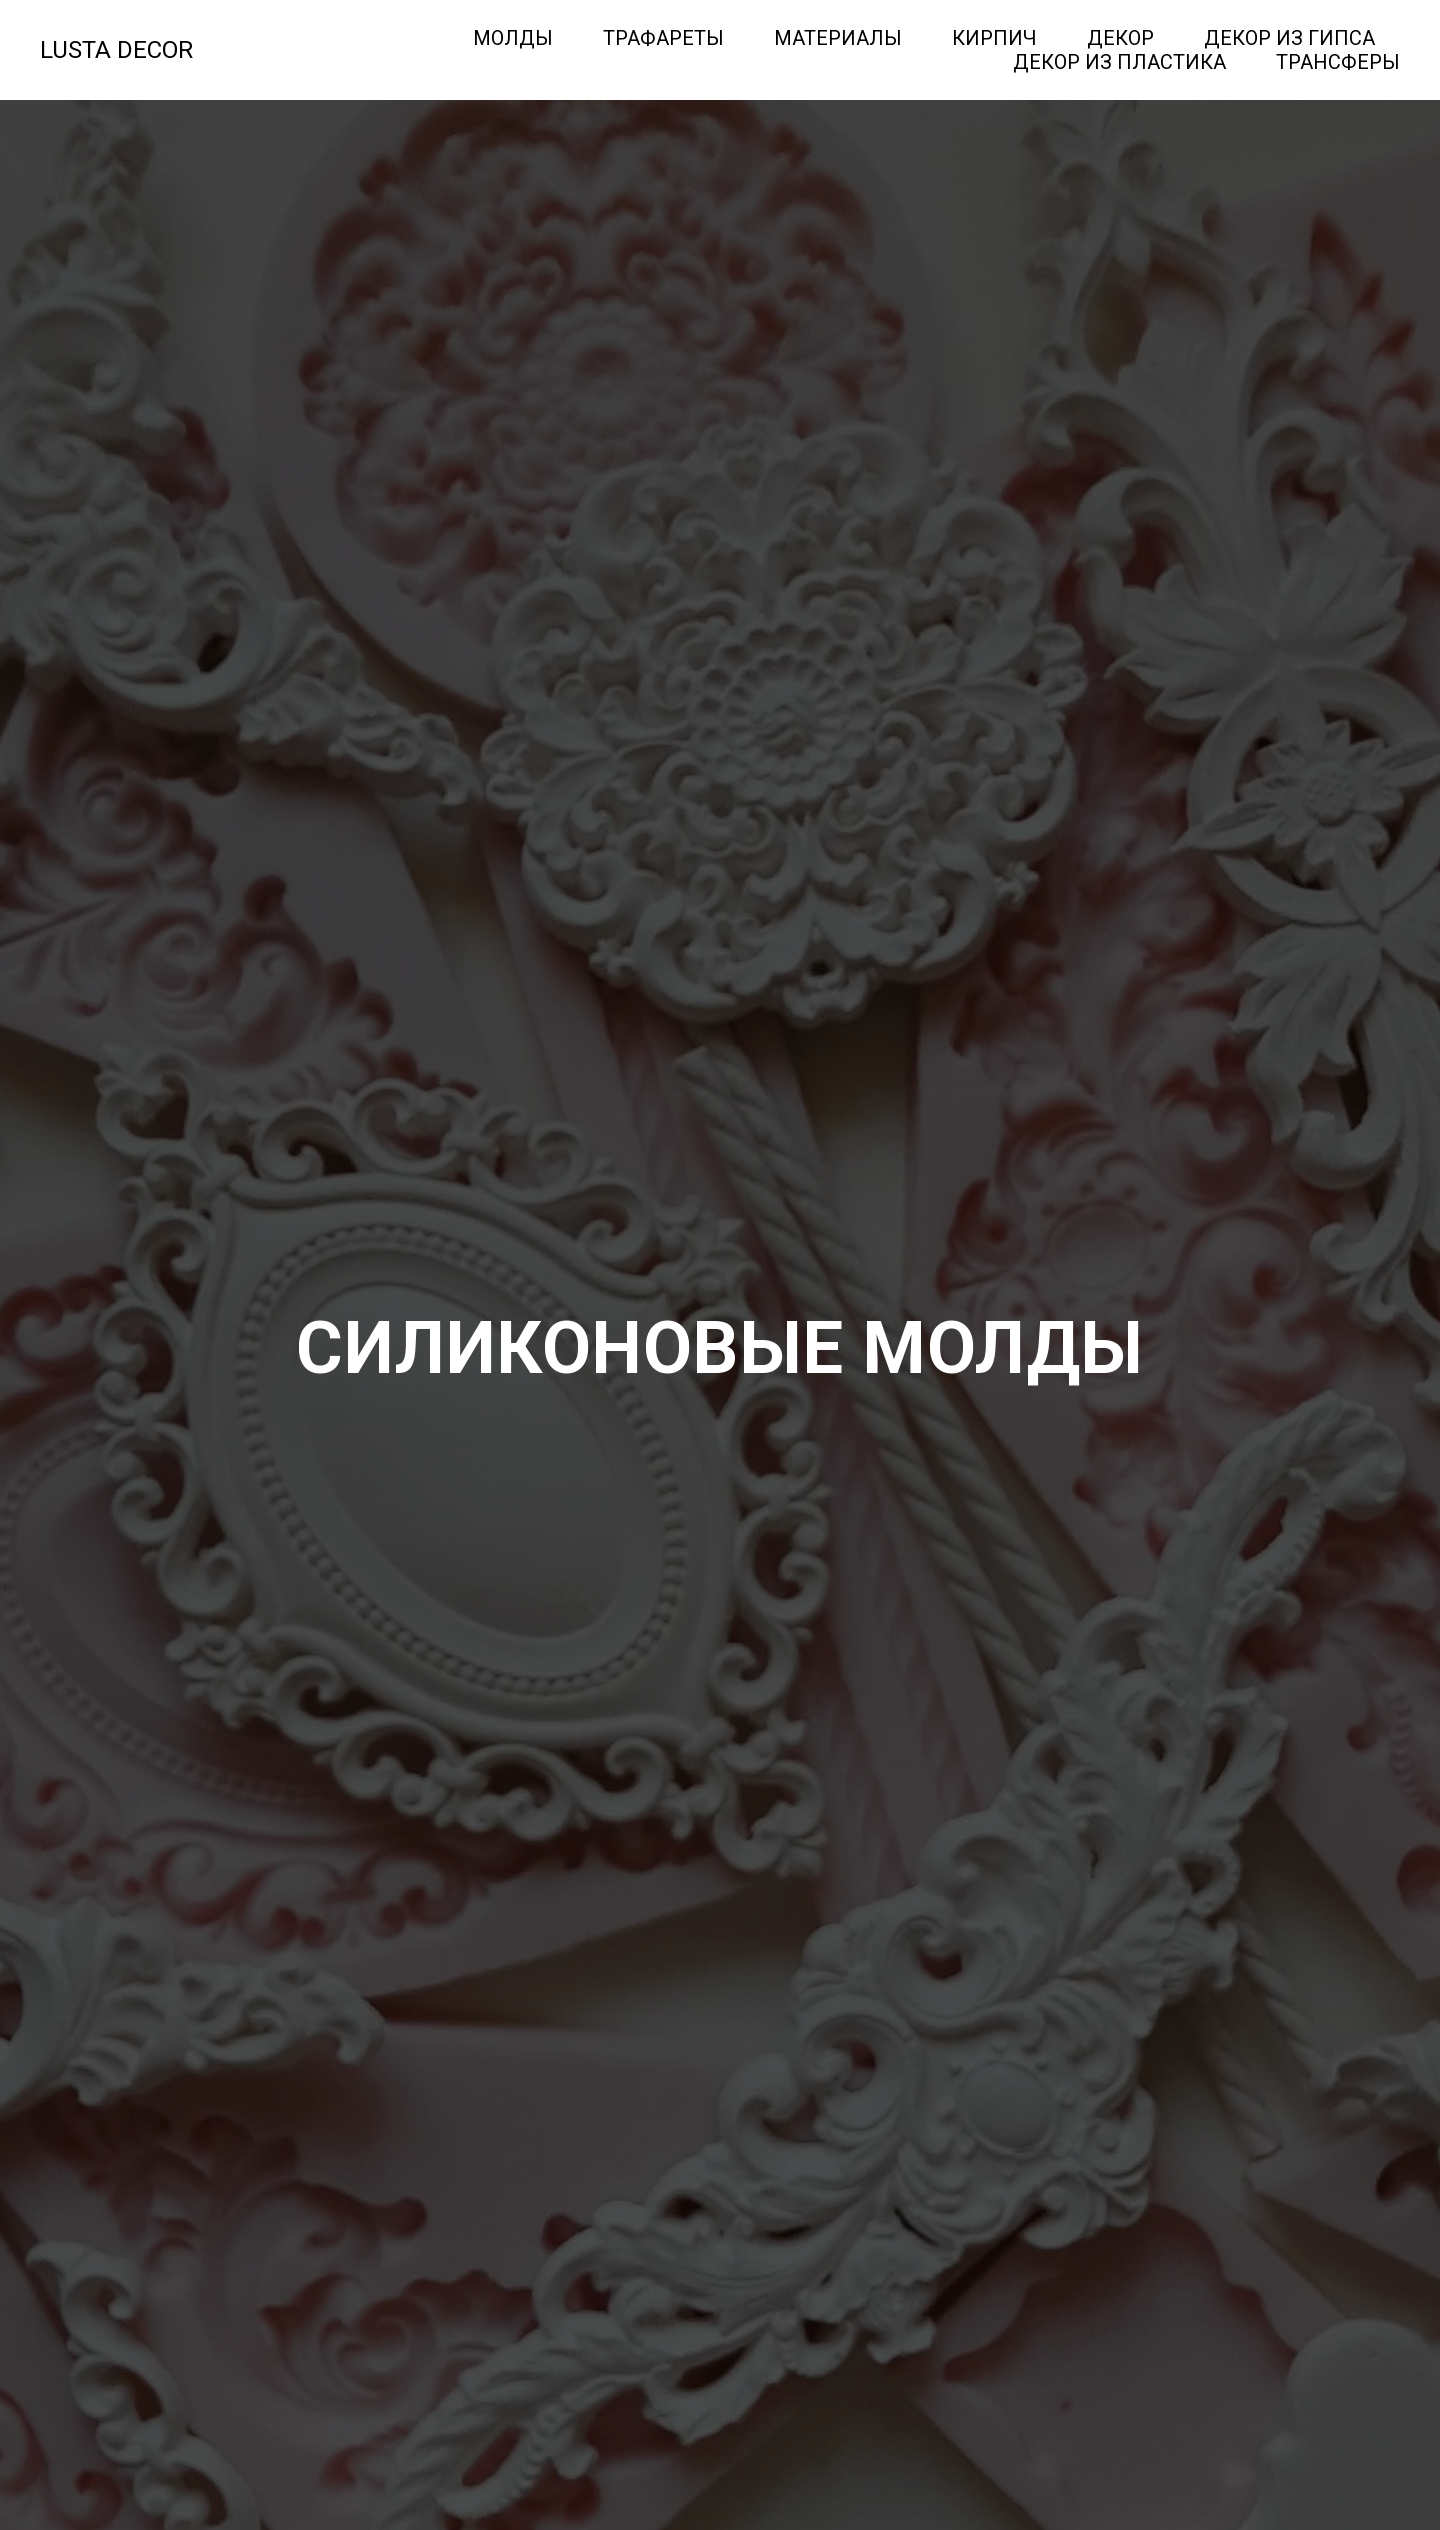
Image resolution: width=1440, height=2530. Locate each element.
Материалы (838, 38)
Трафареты (663, 38)
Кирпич (994, 38)
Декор (1120, 38)
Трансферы (1338, 62)
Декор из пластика (1119, 62)
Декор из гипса (1289, 38)
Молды (513, 38)
